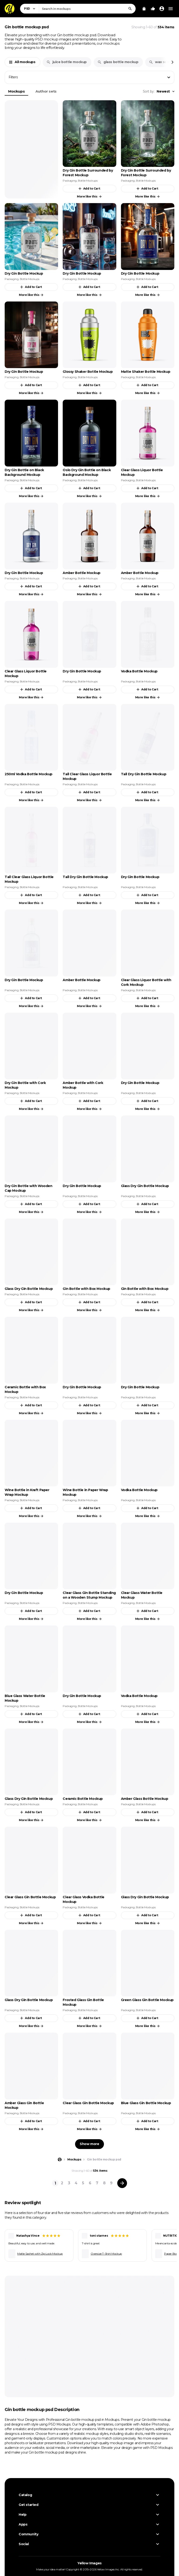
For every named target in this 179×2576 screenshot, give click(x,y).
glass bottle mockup (117, 62)
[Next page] (122, 2183)
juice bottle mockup (66, 62)
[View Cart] (144, 8)
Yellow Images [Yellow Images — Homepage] (89, 2563)
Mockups (16, 91)
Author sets (46, 91)
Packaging (69, 180)
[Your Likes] (153, 8)
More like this (89, 196)
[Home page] (60, 2159)
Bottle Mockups (87, 180)
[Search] (130, 8)
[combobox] (87, 8)
